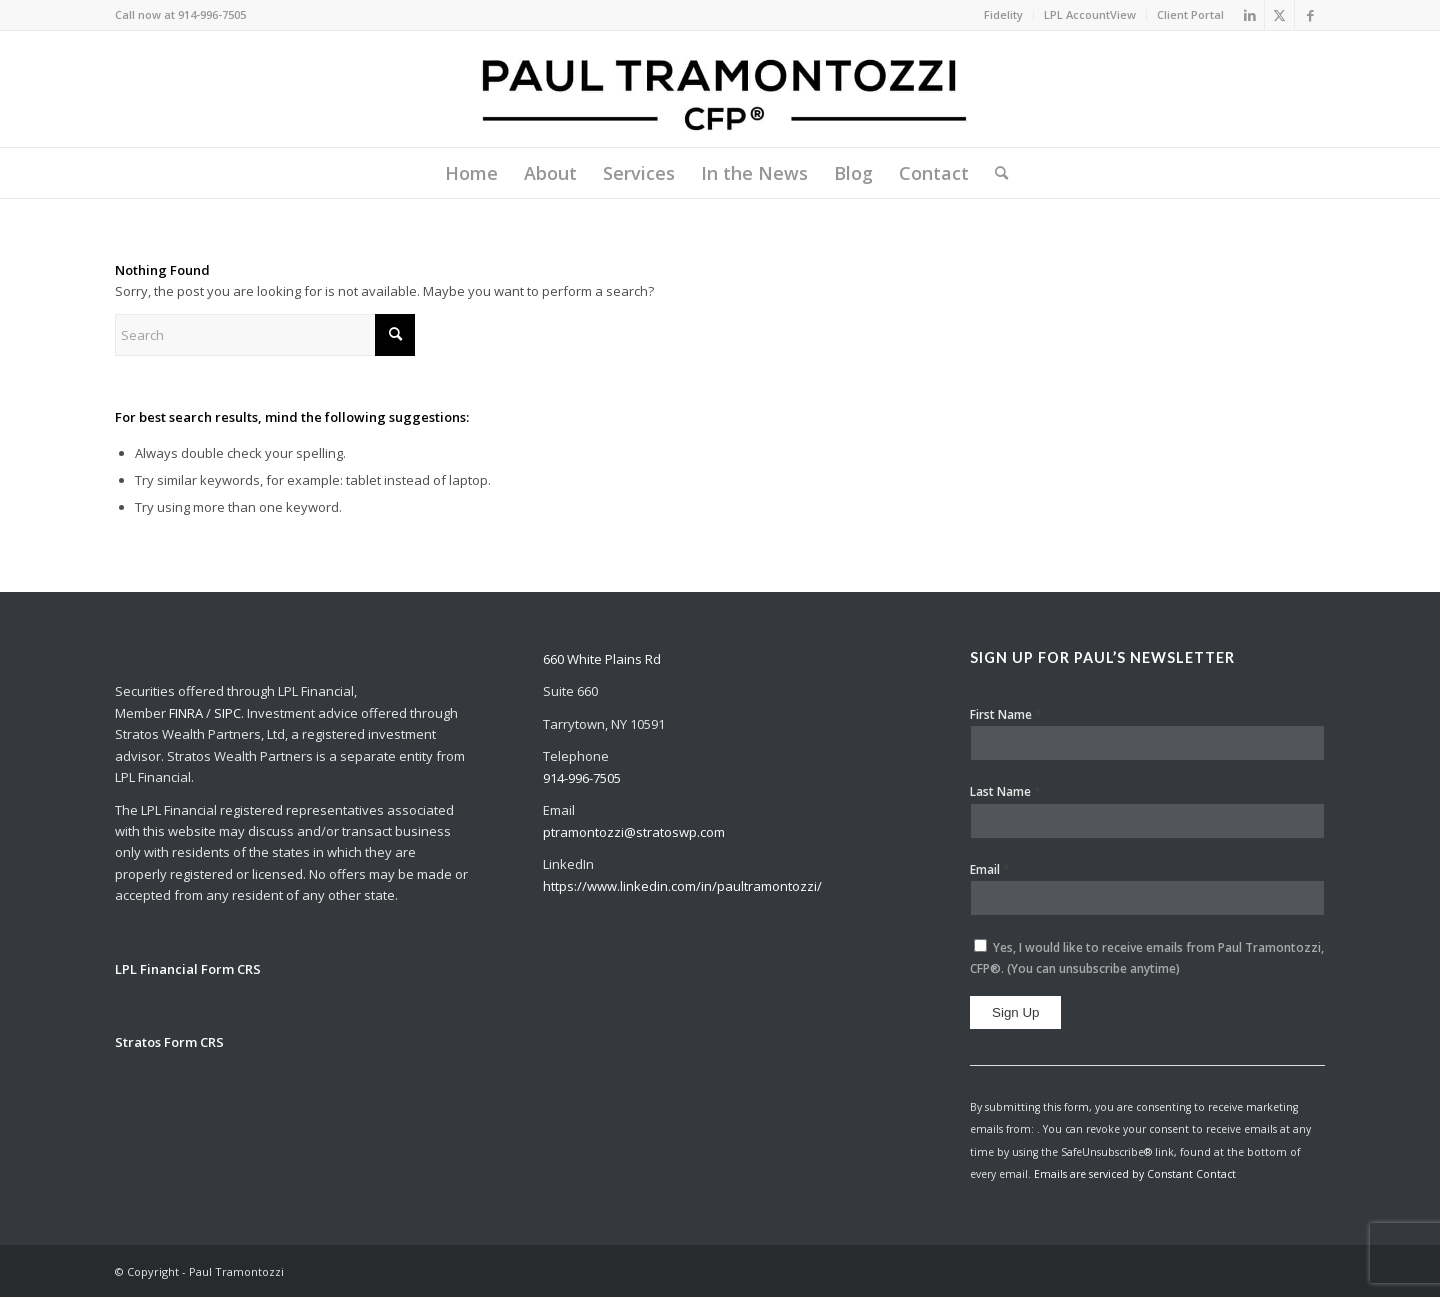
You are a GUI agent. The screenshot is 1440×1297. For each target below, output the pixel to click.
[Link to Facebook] (1310, 15)
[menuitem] (1004, 15)
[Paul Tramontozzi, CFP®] (720, 89)
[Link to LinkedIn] (1249, 15)
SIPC (227, 713)
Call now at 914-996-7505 (180, 14)
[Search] (995, 173)
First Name (1006, 714)
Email (990, 869)
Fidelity (1003, 14)
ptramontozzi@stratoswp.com (634, 832)
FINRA (186, 713)
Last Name (1005, 791)
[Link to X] (1279, 15)
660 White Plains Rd (602, 659)
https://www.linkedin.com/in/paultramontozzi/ (682, 886)
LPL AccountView (1090, 14)
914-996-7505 (582, 778)
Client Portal (1190, 14)
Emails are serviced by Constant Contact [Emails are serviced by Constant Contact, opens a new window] (1135, 1174)
